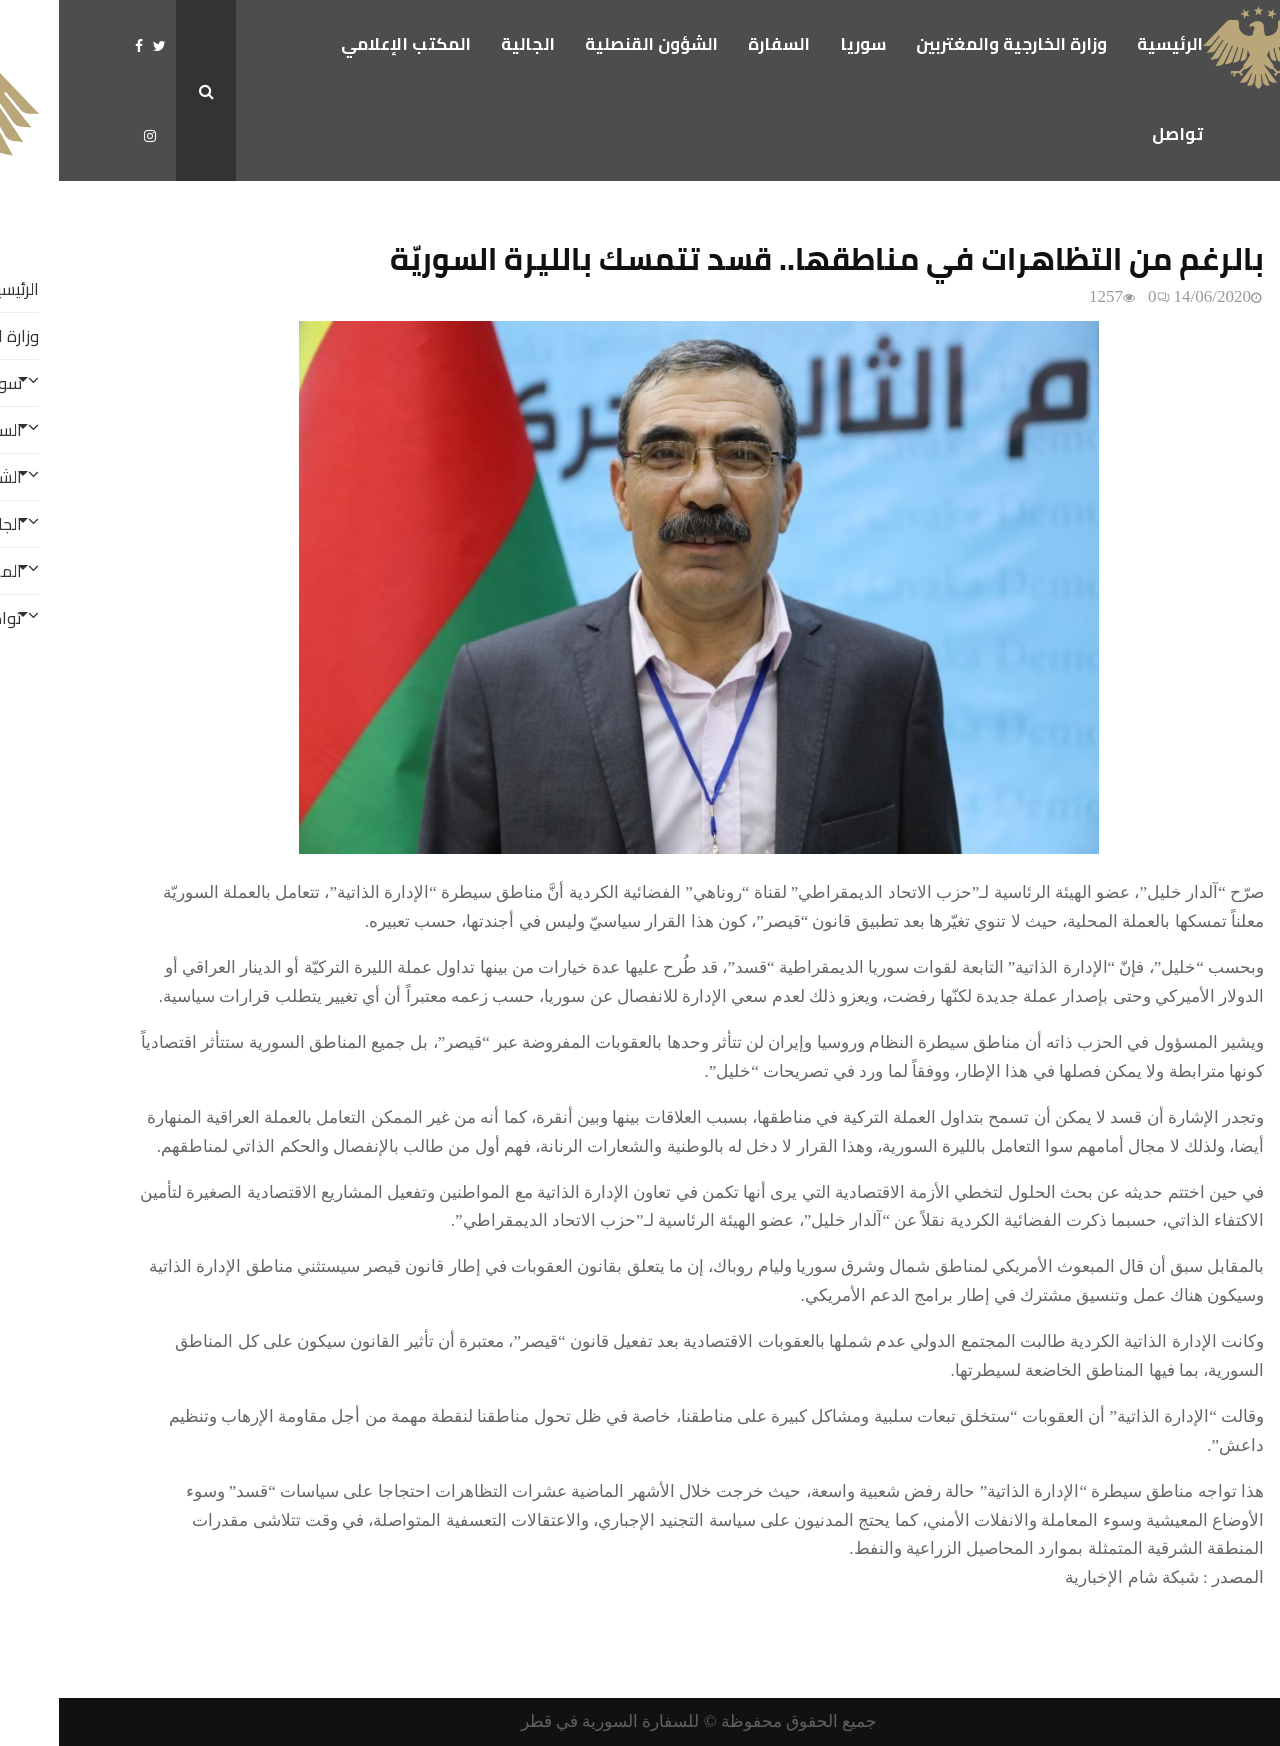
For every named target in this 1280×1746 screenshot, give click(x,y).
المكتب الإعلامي (347, 44)
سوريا (804, 44)
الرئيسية (1111, 44)
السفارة (720, 44)
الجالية (469, 44)
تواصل (1118, 134)
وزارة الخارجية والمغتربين (952, 44)
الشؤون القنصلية (592, 44)
